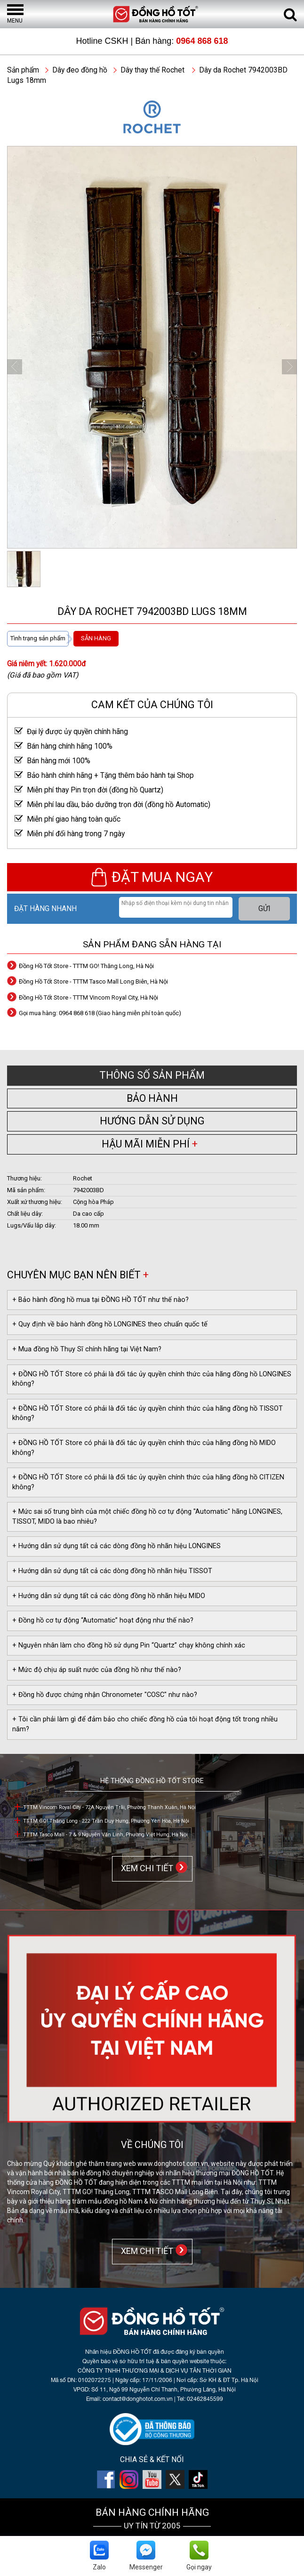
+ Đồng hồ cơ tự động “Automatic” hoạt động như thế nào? (102, 1620)
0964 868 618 (202, 41)
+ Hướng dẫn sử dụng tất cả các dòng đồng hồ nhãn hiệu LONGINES (116, 1546)
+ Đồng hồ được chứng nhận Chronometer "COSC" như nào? (104, 1695)
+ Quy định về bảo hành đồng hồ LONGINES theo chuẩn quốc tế (110, 1324)
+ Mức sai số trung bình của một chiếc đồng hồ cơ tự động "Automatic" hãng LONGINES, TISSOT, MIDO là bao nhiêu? (147, 1517)
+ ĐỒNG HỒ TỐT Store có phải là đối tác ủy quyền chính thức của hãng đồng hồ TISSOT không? (147, 1413)
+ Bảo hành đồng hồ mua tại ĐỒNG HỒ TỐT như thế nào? (100, 1300)
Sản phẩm (23, 70)
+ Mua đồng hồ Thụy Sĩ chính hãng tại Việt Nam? (86, 1349)
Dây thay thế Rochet (152, 70)
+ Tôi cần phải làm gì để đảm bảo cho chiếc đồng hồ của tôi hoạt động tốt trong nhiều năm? (145, 1724)
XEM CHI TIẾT (145, 1868)
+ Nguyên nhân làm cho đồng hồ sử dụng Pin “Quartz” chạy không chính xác (128, 1645)
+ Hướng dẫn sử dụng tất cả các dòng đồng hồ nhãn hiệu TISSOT (112, 1571)
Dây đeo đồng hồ (79, 70)
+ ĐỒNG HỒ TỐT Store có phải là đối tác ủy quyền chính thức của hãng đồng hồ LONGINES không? (151, 1379)
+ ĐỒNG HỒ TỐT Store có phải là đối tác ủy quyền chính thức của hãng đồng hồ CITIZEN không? (148, 1482)
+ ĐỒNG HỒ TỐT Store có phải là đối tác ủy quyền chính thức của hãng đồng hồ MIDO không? (144, 1448)
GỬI (264, 908)
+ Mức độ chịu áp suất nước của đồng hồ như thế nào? (96, 1670)
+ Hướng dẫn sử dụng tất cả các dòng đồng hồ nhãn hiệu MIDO (108, 1596)
